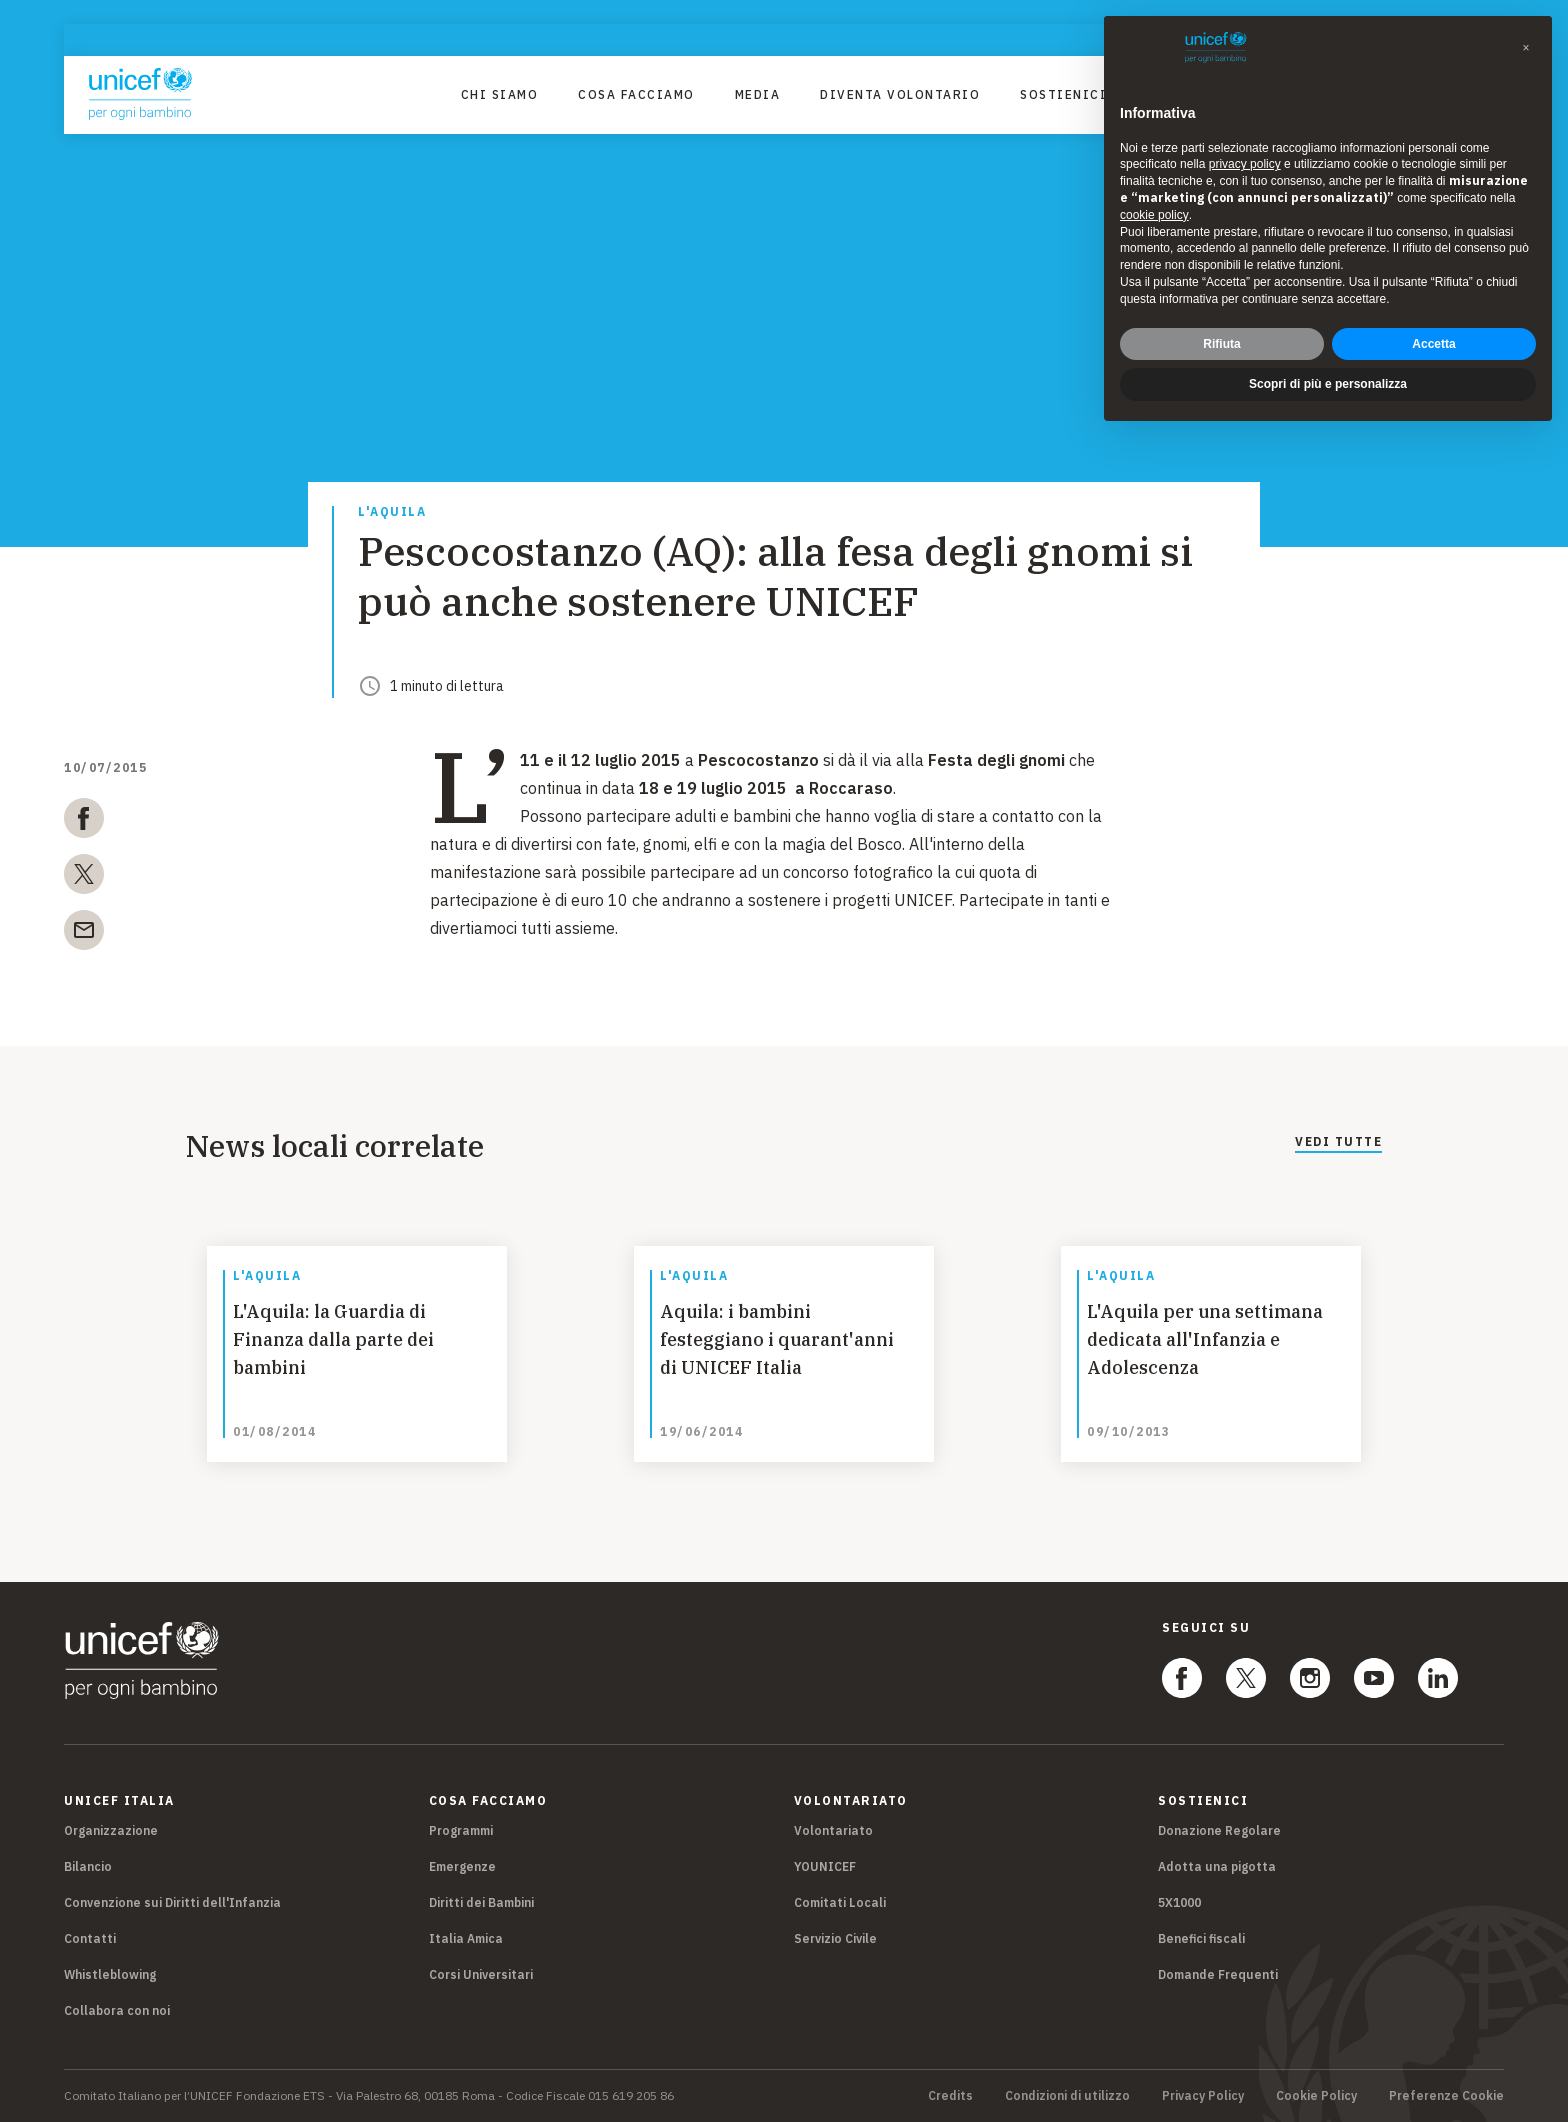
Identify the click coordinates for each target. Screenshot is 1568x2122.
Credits (950, 2096)
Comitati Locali (840, 1902)
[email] (84, 934)
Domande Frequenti (1218, 1974)
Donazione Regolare (1219, 1830)
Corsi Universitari (481, 1974)
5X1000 (1179, 1902)
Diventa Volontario (900, 94)
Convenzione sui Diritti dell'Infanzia (172, 1902)
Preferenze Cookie (1446, 2096)
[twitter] (84, 878)
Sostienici (1063, 94)
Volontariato (833, 1830)
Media (758, 94)
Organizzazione (111, 1830)
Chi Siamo (500, 94)
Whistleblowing (110, 1974)
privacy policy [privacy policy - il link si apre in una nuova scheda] (1245, 164)
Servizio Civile (835, 1938)
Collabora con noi (117, 2010)
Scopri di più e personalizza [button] (1328, 384)
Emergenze (462, 1866)
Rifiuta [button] (1221, 344)
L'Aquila (392, 512)
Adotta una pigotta (1217, 1866)
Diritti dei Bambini (481, 1902)
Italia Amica (466, 1938)
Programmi (461, 1830)
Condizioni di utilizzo (1067, 2096)
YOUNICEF (825, 1866)
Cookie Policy (1316, 2096)
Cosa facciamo (636, 94)
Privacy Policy (1203, 2096)
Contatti (90, 1938)
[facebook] (84, 822)
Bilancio (88, 1866)
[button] (1526, 48)
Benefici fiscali (1201, 1938)
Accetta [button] (1433, 344)
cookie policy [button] (1154, 215)
